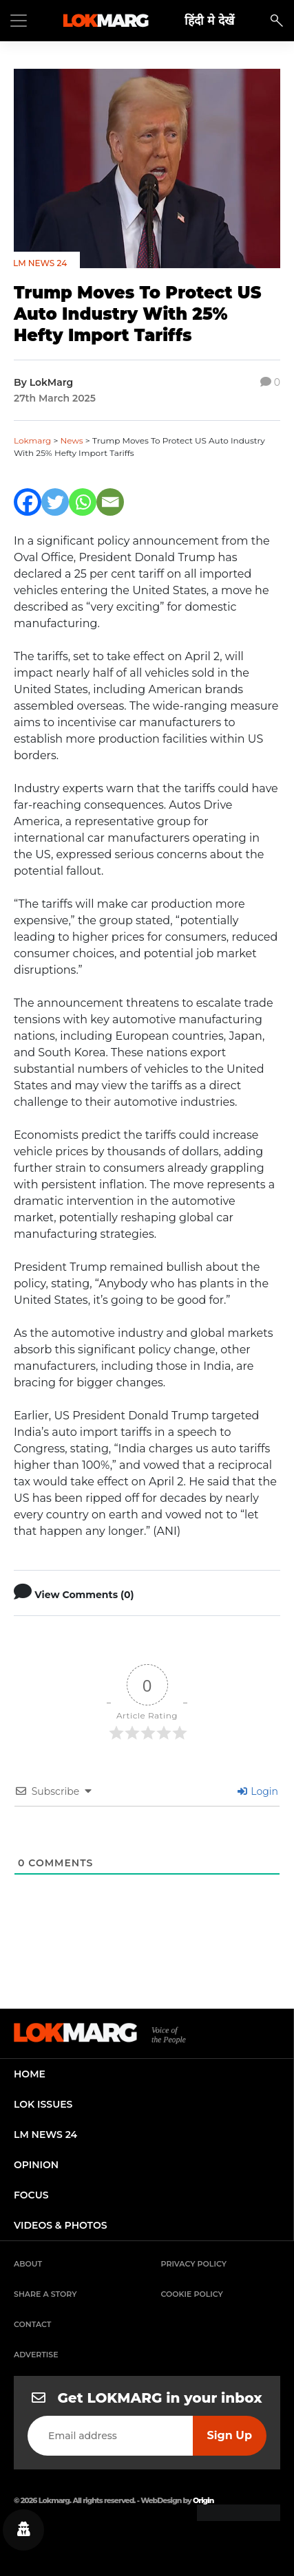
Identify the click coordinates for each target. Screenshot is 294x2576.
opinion (36, 2165)
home (29, 2074)
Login (258, 1791)
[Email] (110, 502)
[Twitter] (55, 502)
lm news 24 (45, 2134)
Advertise (36, 2354)
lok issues (43, 2104)
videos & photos (60, 2225)
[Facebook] (27, 502)
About (28, 2264)
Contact (32, 2324)
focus (31, 2195)
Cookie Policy (192, 2294)
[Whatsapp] (82, 502)
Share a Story (45, 2294)
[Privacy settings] (23, 2530)
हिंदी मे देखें (209, 20)
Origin (203, 2500)
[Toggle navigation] (18, 21)
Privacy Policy (194, 2264)
